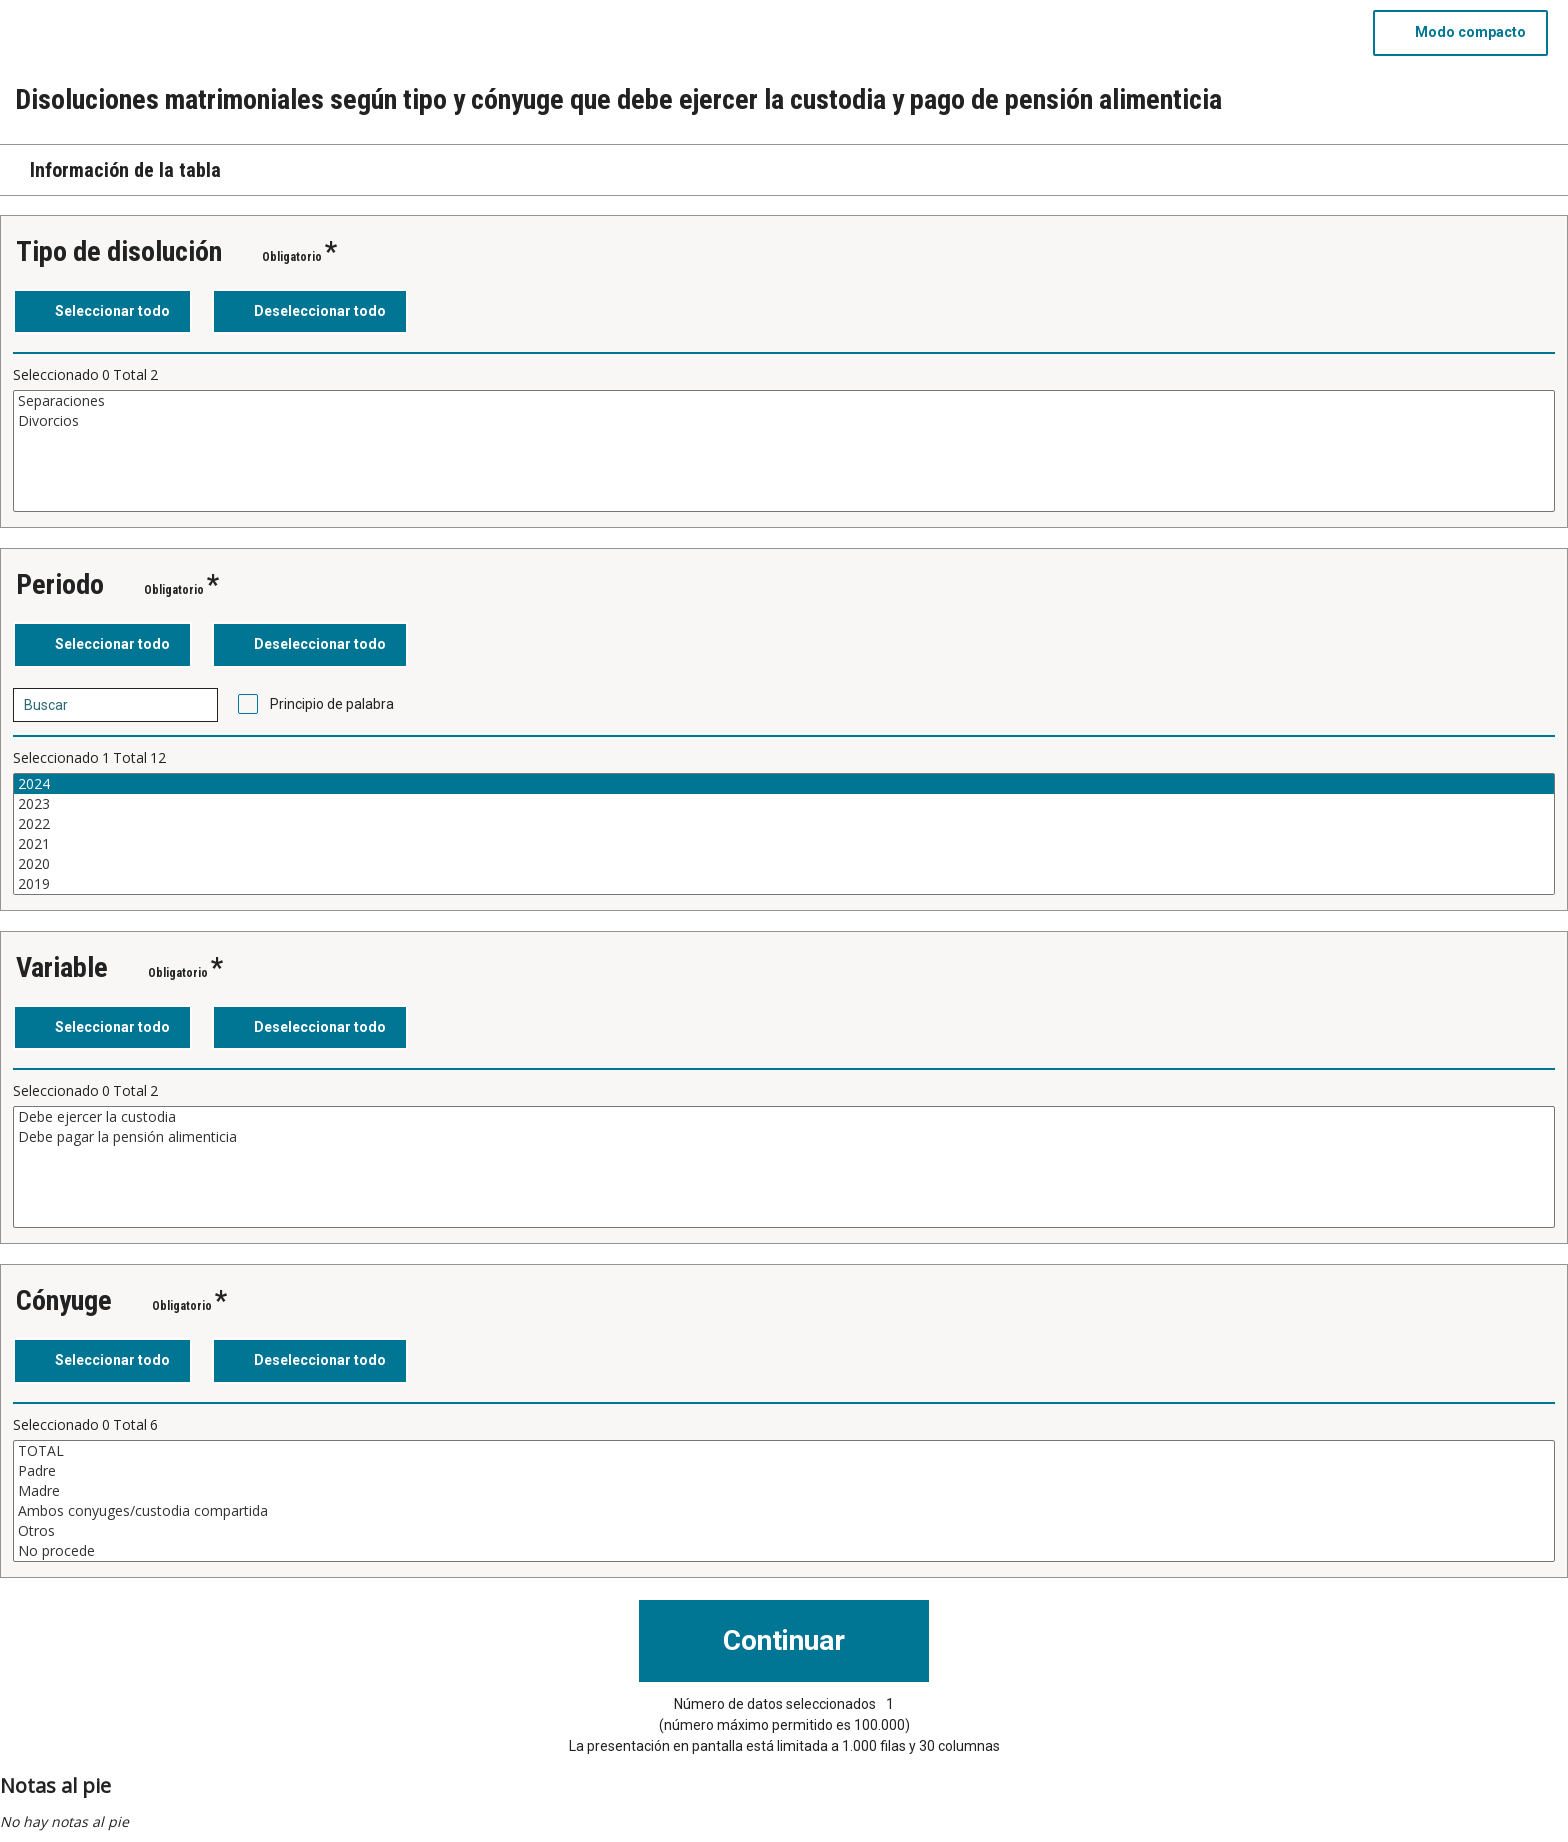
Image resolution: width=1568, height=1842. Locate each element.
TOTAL (784, 1451)
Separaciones (784, 401)
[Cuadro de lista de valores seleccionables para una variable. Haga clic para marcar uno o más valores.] (784, 451)
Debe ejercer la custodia (784, 1117)
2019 (784, 884)
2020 (784, 864)
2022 (784, 824)
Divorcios (784, 421)
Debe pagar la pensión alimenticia (784, 1137)
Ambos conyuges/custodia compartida (784, 1511)
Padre (784, 1471)
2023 (784, 804)
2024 (784, 784)
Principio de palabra (332, 704)
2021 (784, 844)
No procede (784, 1551)
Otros (784, 1531)
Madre (784, 1491)
